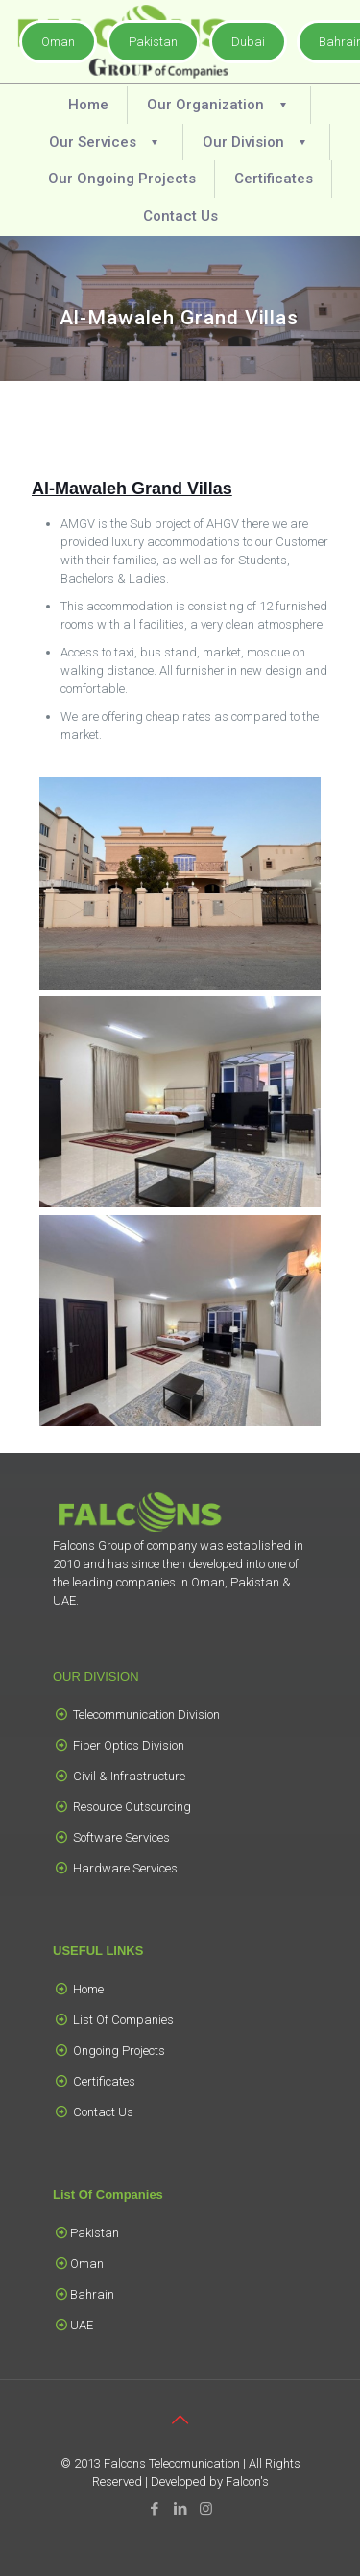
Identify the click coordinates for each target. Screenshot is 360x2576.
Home (88, 1989)
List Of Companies (123, 2020)
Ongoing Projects (119, 2050)
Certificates (104, 2081)
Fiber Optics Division (128, 1745)
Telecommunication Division (146, 1714)
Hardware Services (125, 1868)
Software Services (121, 1837)
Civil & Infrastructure (129, 1776)
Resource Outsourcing (132, 1807)
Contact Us (103, 2112)
